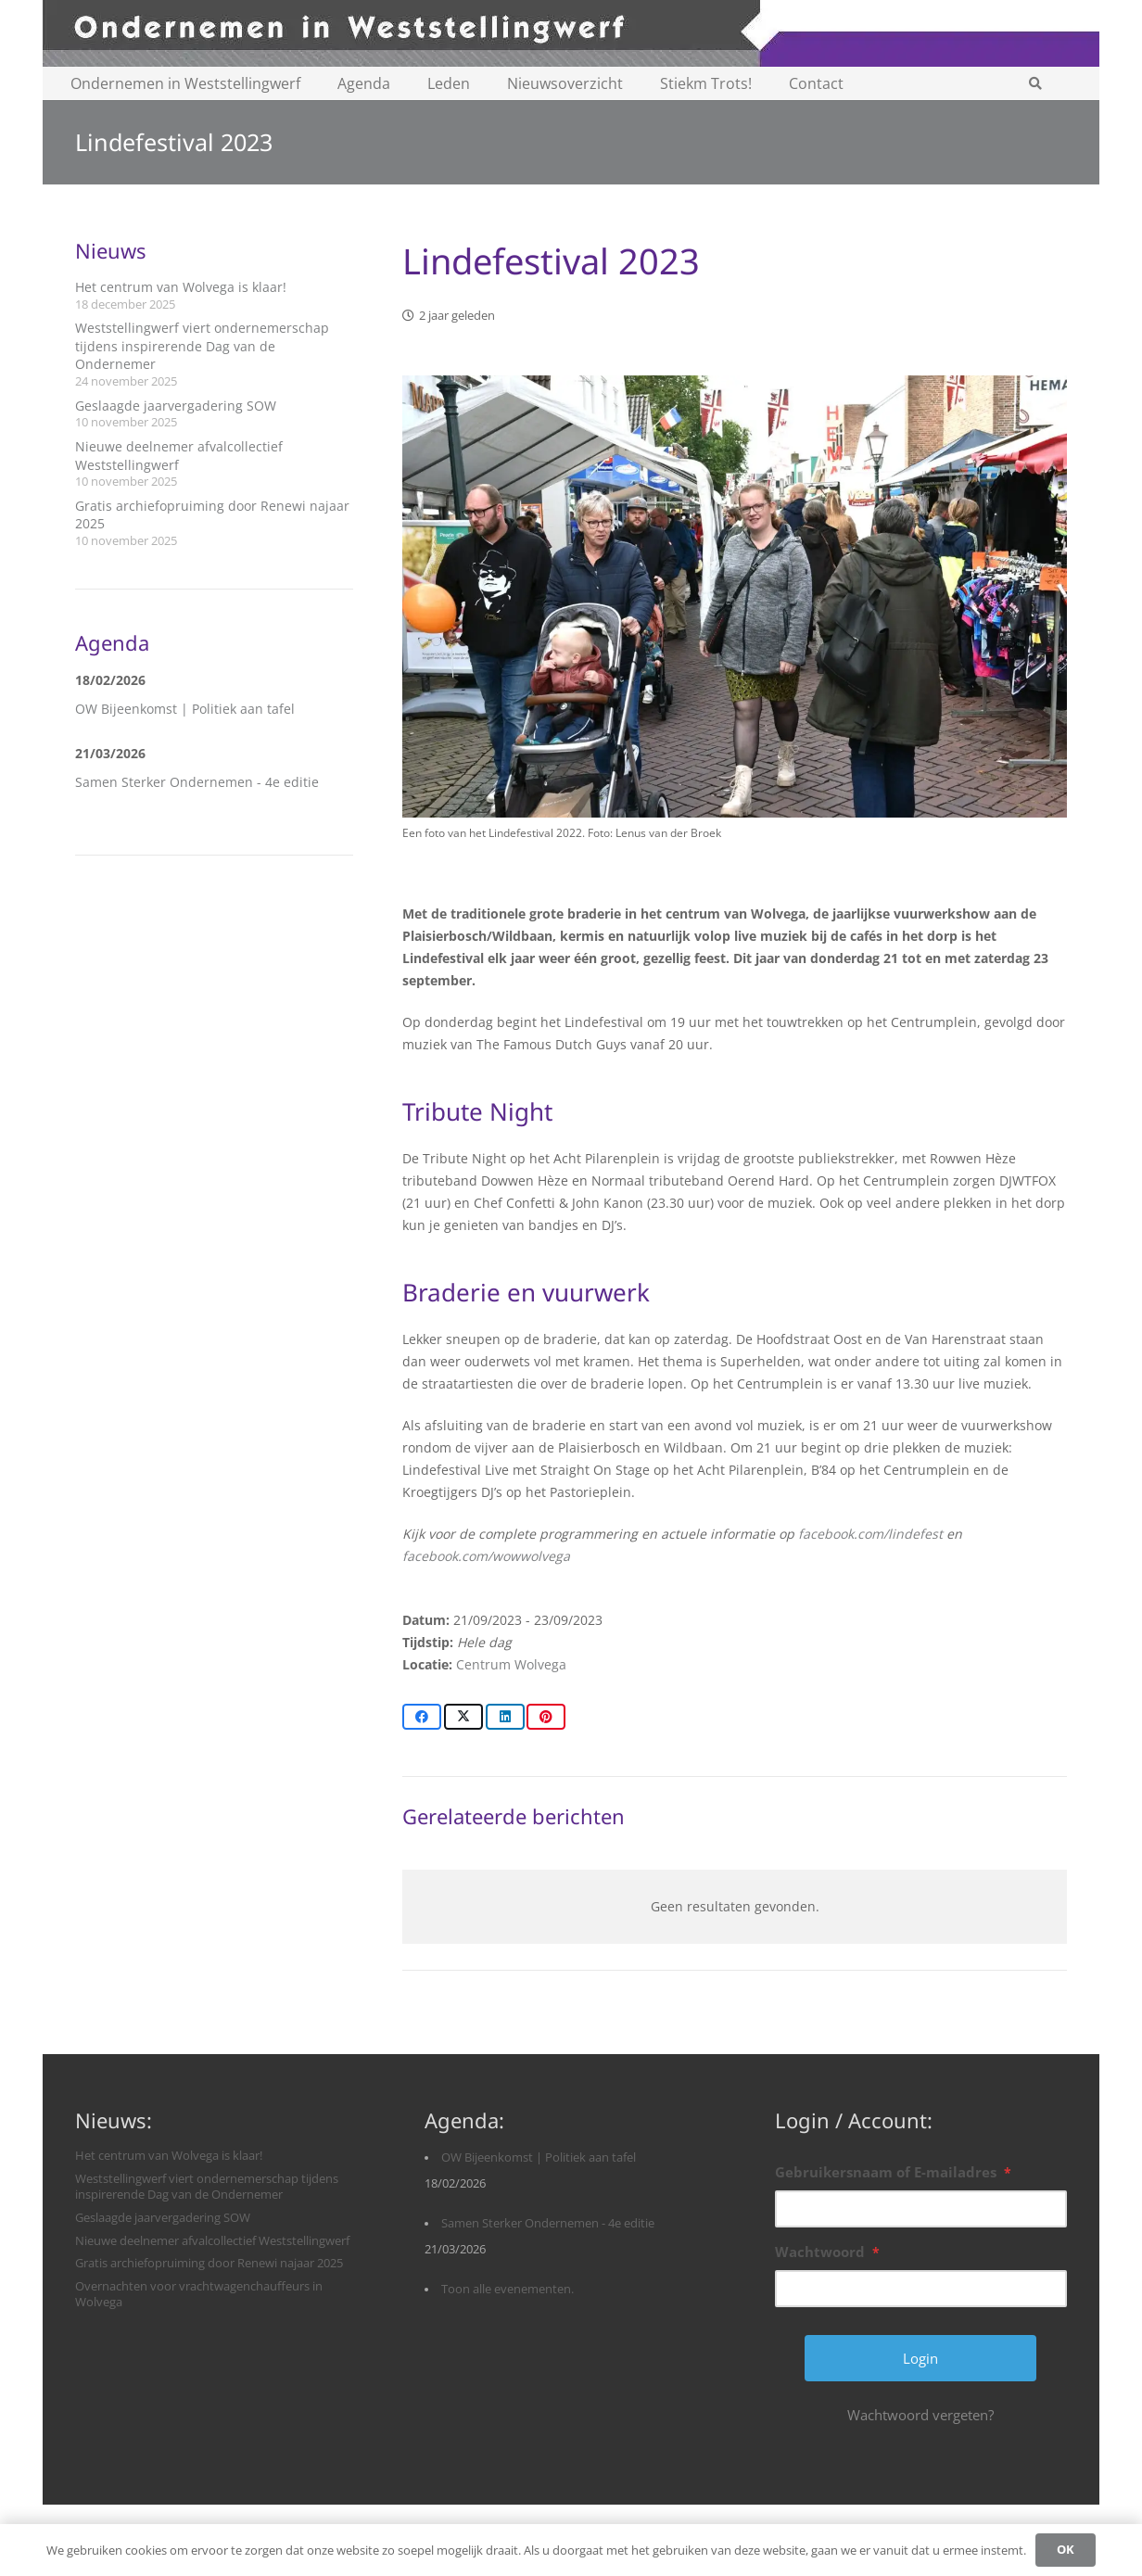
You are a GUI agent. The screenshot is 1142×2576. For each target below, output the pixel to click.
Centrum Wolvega (511, 1664)
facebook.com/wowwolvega (486, 1556)
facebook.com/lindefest (870, 1533)
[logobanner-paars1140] (571, 33)
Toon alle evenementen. (507, 2289)
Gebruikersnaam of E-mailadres (893, 2172)
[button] (1035, 83)
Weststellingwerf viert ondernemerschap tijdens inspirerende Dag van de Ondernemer (202, 346)
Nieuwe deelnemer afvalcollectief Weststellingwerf (212, 2241)
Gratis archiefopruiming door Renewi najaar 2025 (209, 2263)
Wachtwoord (827, 2251)
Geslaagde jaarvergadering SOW (175, 405)
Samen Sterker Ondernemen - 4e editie (197, 782)
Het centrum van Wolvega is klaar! (180, 287)
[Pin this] (546, 1717)
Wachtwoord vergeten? (920, 2414)
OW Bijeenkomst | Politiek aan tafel (185, 708)
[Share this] (421, 1717)
